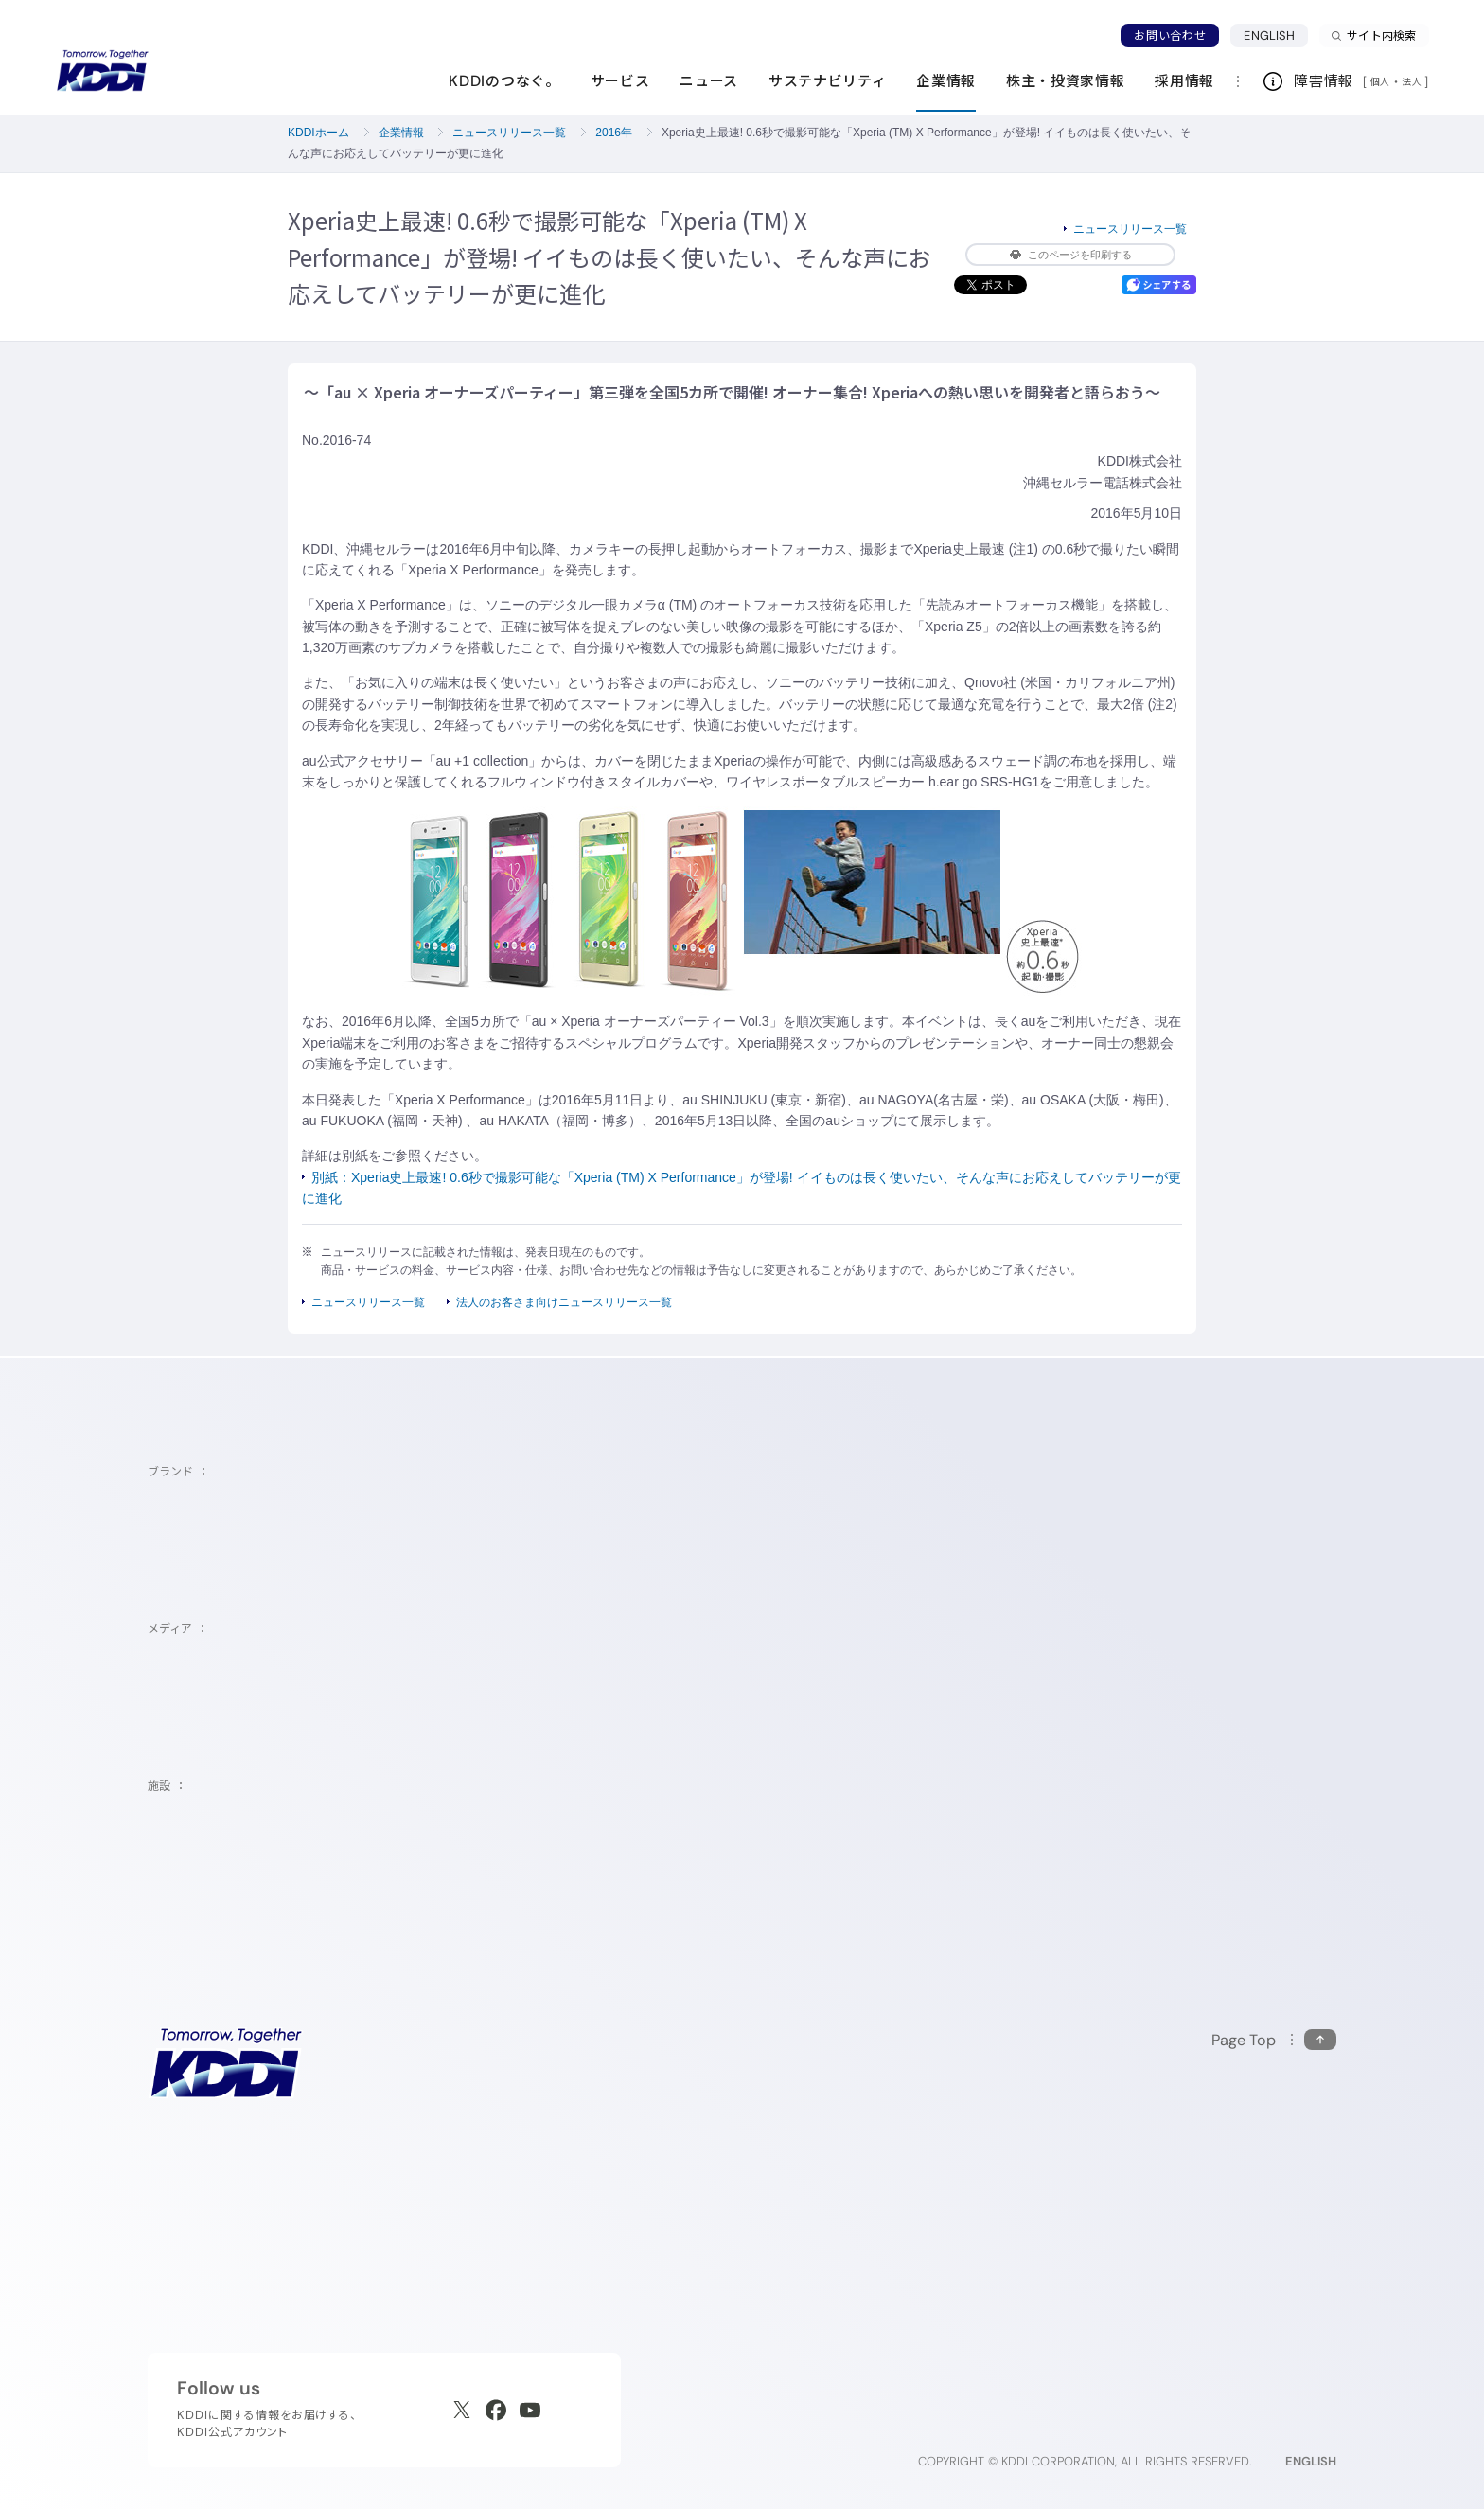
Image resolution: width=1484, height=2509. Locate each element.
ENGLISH (1269, 35)
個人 (1380, 81)
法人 (1413, 81)
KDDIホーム (318, 132)
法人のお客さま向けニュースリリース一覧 (564, 1302)
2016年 (613, 132)
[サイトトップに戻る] (102, 71)
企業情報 (401, 132)
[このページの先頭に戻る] (1273, 2040)
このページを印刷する (1071, 254)
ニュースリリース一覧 (509, 132)
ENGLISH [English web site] (1310, 2461)
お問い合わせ (1170, 35)
